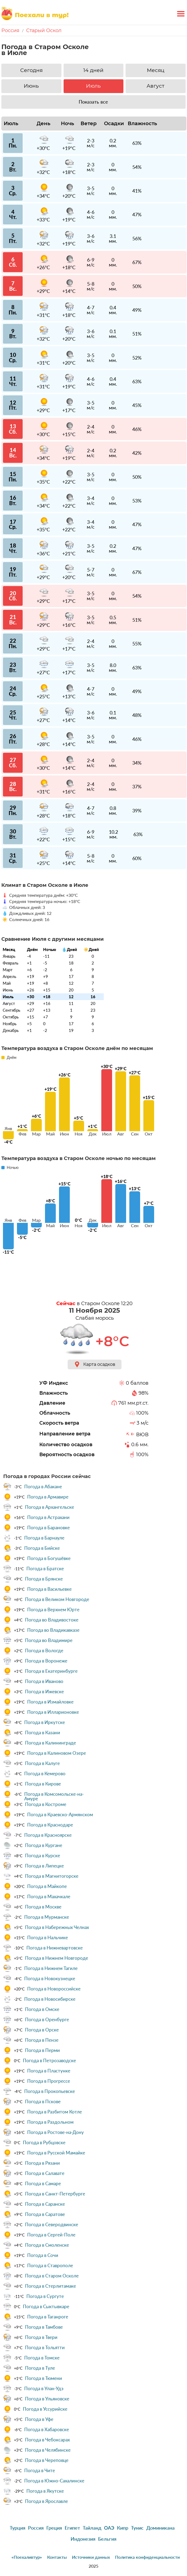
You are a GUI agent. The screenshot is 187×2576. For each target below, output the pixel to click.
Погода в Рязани (42, 2163)
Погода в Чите (39, 2470)
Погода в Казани (42, 1732)
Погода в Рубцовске (44, 2142)
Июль (93, 86)
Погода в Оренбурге (47, 2019)
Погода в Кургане (43, 1845)
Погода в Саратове (45, 2214)
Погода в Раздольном (50, 2122)
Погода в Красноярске (48, 1835)
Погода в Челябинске (48, 2450)
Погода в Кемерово (44, 1773)
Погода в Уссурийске (45, 2409)
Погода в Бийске (42, 1548)
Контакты (57, 2557)
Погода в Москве (43, 1907)
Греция (54, 2528)
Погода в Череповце (46, 2460)
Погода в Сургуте (45, 2296)
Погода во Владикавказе (53, 1630)
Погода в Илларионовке (53, 1712)
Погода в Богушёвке (49, 1558)
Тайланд (92, 2528)
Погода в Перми (42, 2050)
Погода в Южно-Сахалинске (54, 2480)
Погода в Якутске (45, 2491)
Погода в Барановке (48, 1527)
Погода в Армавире (47, 1497)
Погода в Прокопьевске (49, 2091)
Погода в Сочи (42, 2255)
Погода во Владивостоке (51, 1620)
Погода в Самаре (43, 2183)
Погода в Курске (42, 1855)
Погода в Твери (41, 2337)
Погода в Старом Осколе (52, 2276)
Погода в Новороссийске (54, 1989)
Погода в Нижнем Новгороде (56, 1958)
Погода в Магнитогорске (51, 1876)
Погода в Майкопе (47, 1886)
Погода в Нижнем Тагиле (51, 1968)
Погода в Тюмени (43, 2378)
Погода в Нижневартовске (54, 1948)
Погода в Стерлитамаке (50, 2286)
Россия (10, 30)
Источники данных (91, 2557)
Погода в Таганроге (47, 2317)
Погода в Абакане (43, 1486)
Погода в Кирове (43, 1784)
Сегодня (31, 70)
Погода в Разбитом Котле (54, 2112)
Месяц (155, 70)
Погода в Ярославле (46, 2501)
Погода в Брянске (44, 1579)
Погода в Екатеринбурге (51, 1671)
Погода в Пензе (41, 2040)
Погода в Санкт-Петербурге (55, 2194)
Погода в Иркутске (44, 1722)
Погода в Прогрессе (48, 2081)
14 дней (93, 70)
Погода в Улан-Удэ (43, 2388)
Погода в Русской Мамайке (56, 2153)
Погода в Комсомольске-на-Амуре (54, 1796)
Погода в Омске (42, 2009)
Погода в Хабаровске (46, 2429)
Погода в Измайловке (50, 1702)
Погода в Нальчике (47, 1937)
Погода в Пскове (43, 2101)
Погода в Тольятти (45, 2347)
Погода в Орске (42, 2030)
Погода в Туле (40, 2368)
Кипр (122, 2528)
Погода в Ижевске (44, 1691)
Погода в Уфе (39, 2419)
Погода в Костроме (45, 1804)
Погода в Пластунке (48, 2071)
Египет (72, 2528)
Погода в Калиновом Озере (56, 1753)
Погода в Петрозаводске (49, 2060)
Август (155, 86)
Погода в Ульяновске (47, 2398)
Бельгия (107, 2539)
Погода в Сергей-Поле (51, 2235)
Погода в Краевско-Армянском (60, 1814)
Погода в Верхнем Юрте (53, 1609)
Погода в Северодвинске (51, 2224)
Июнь (31, 86)
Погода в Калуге (42, 1763)
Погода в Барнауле (44, 1538)
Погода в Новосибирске (49, 1999)
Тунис (137, 2528)
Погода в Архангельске (49, 1507)
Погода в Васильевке (49, 1589)
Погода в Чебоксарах (47, 2439)
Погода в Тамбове (44, 2327)
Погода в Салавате (44, 2173)
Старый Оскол (43, 30)
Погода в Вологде (44, 1650)
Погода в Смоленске (47, 2245)
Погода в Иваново (44, 1681)
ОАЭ (109, 2528)
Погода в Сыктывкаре (46, 2306)
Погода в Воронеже (46, 1661)
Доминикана (160, 2528)
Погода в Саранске (45, 2204)
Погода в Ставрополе (50, 2265)
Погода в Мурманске (46, 1917)
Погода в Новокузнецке (49, 1978)
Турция (17, 2528)
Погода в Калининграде (50, 1743)
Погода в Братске (45, 1568)
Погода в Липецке (44, 1866)
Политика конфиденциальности (147, 2557)
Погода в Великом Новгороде (57, 1599)
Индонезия (83, 2539)
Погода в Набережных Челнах (57, 1927)
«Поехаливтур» (27, 2557)
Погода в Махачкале (48, 1896)
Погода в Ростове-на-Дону (55, 2132)
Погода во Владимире (48, 1640)
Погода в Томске (42, 2358)
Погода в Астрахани (48, 1517)
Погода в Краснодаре (50, 1825)
